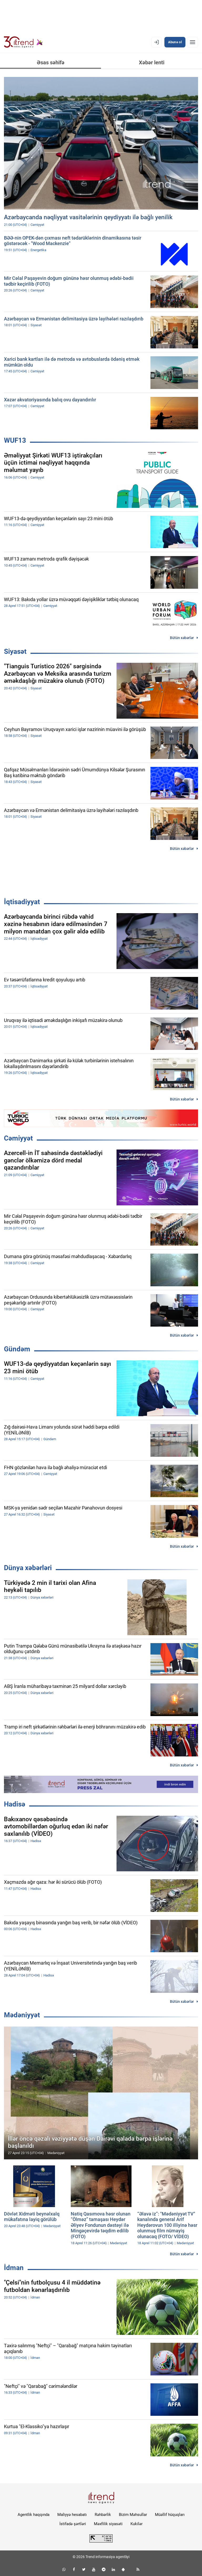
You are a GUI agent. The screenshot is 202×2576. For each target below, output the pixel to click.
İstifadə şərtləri (72, 2523)
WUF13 (15, 440)
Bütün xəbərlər (182, 638)
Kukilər (136, 2523)
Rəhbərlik (103, 2514)
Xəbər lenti (151, 62)
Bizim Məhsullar (133, 2514)
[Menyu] (192, 42)
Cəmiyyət (18, 1138)
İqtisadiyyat (22, 902)
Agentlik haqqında (33, 2514)
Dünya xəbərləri (28, 1568)
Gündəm (17, 1349)
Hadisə (14, 1804)
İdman (14, 2268)
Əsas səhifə (50, 62)
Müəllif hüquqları (170, 2514)
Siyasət (15, 651)
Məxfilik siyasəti (108, 2523)
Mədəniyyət (22, 2015)
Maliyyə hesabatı (72, 2514)
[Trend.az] (23, 42)
